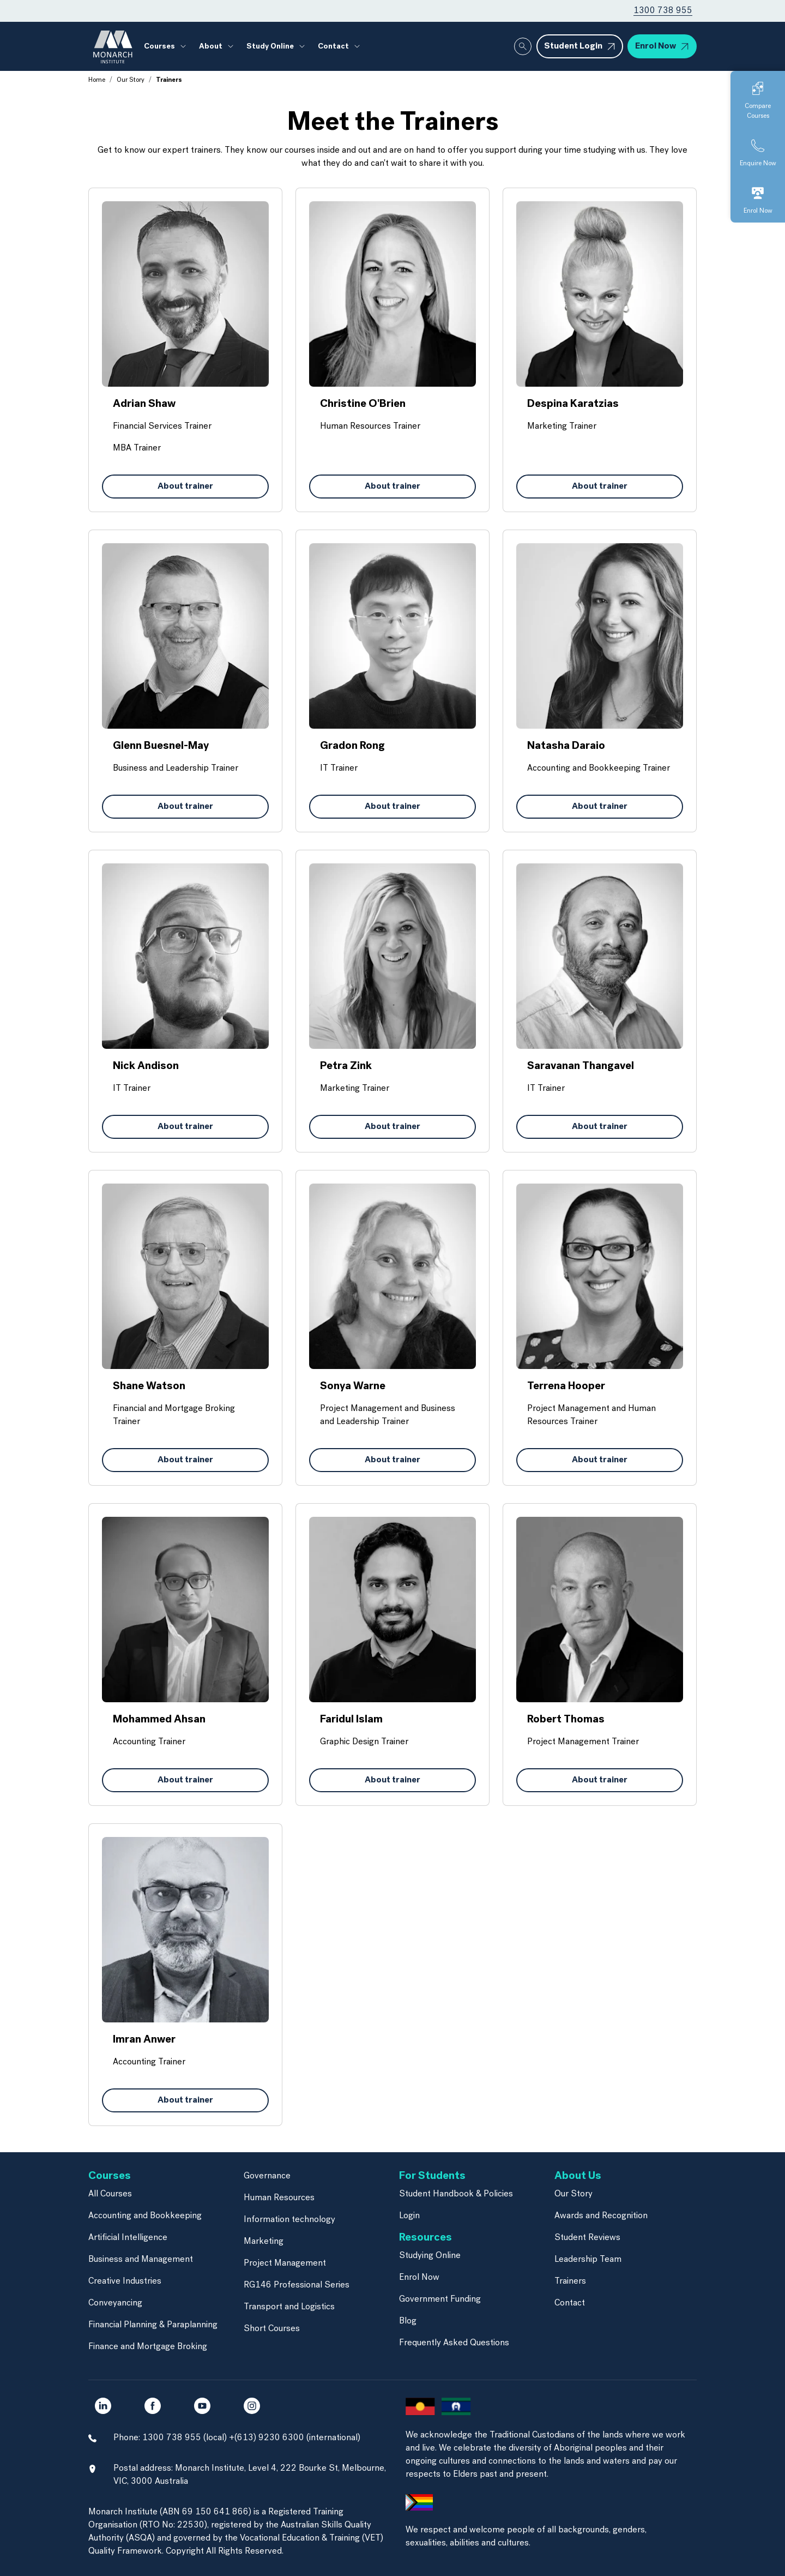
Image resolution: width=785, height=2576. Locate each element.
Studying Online (430, 2255)
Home (96, 80)
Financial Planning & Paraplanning (153, 2325)
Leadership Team (587, 2259)
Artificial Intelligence (127, 2237)
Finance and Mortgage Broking (147, 2347)
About (210, 47)
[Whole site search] (523, 46)
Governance (267, 2176)
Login (409, 2216)
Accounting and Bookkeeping (145, 2216)
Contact (333, 47)
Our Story (130, 80)
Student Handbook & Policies (456, 2194)
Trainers (570, 2281)
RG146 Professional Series (296, 2285)
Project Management (285, 2263)
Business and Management (140, 2259)
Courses (159, 47)
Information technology (289, 2219)
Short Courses (272, 2329)
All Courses (110, 2194)
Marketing (263, 2241)
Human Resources (279, 2198)
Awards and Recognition (601, 2216)
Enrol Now (419, 2277)
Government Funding (440, 2299)
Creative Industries (124, 2281)
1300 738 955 (662, 11)
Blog (407, 2321)
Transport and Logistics (289, 2307)
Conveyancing (115, 2303)
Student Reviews (587, 2237)
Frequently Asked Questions (454, 2343)
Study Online (270, 47)
